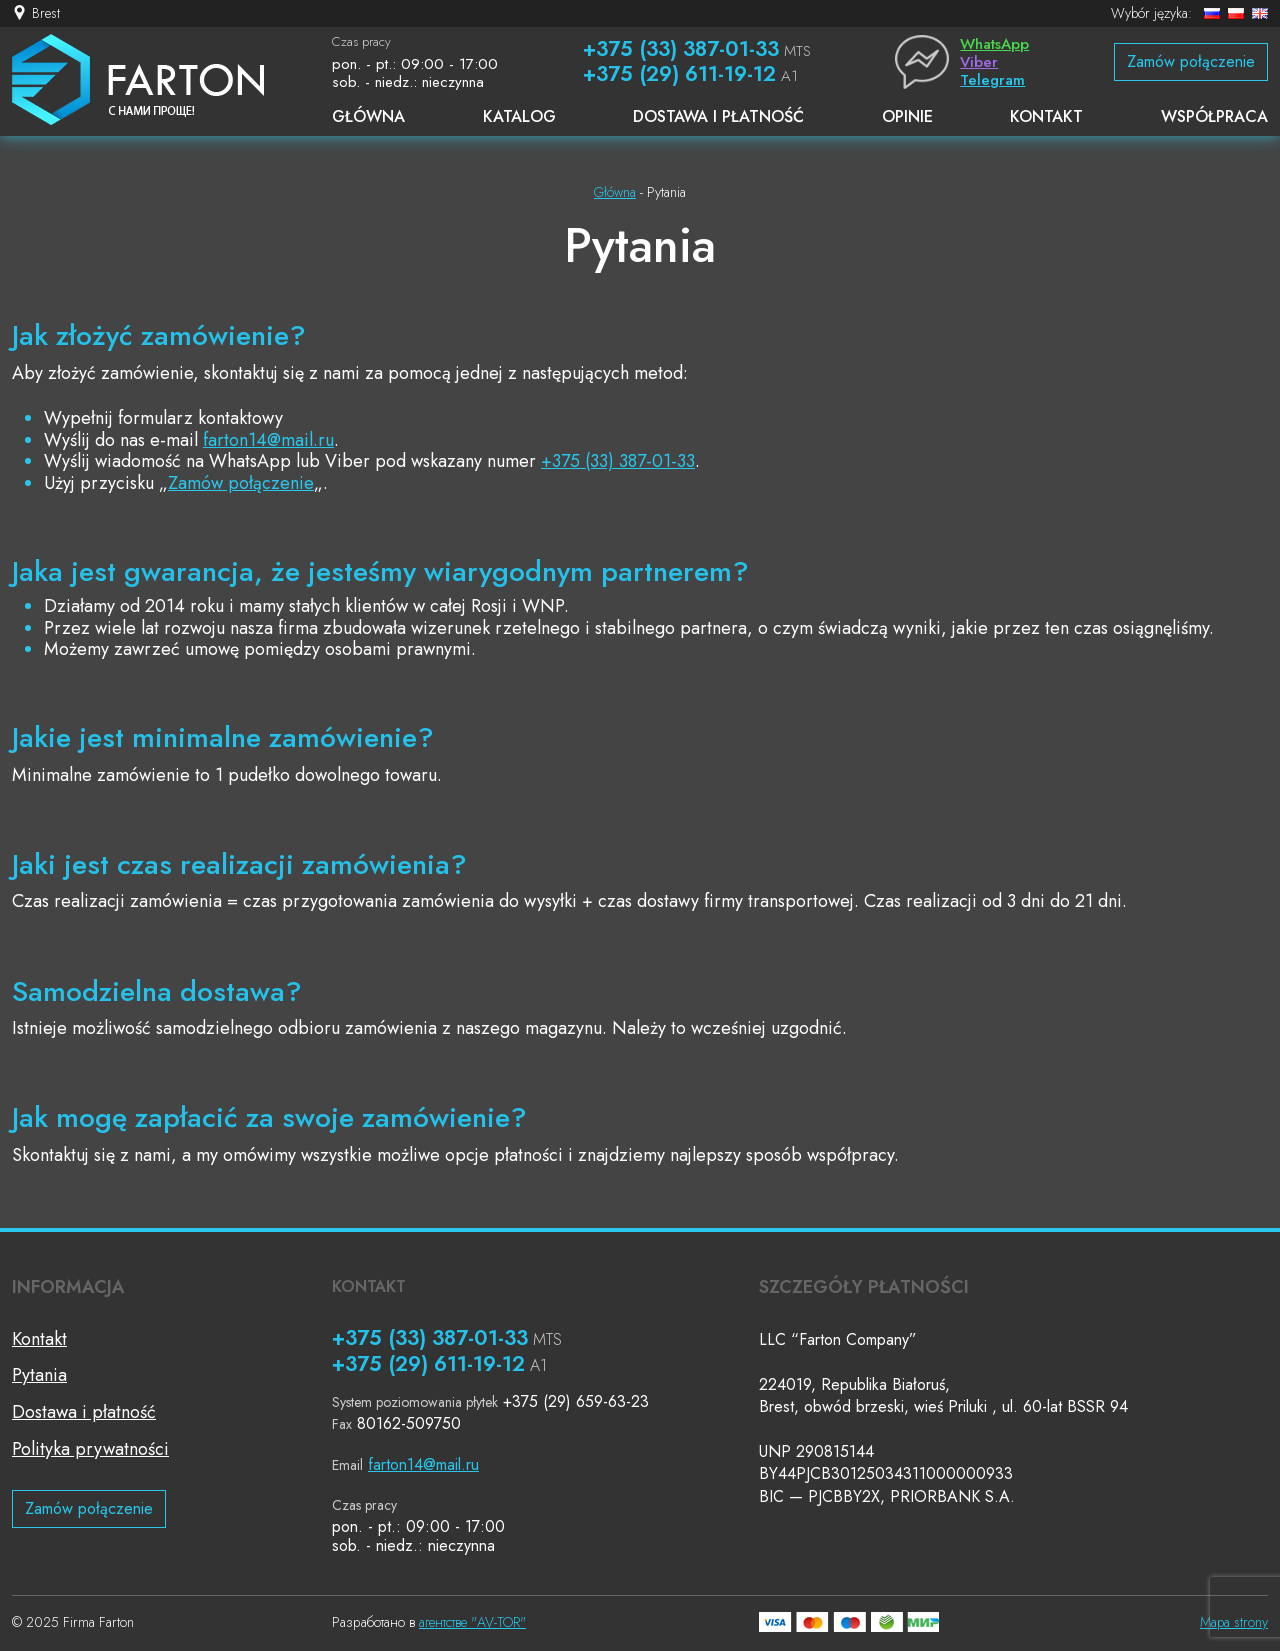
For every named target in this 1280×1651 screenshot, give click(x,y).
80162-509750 (409, 1423)
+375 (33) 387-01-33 (681, 49)
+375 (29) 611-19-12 (679, 74)
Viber (979, 62)
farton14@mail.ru (268, 440)
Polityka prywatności (90, 1449)
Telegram (992, 80)
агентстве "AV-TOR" (472, 1622)
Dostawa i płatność (84, 1412)
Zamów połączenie (1191, 61)
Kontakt (39, 1339)
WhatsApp (994, 44)
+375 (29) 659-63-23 (576, 1401)
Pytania (39, 1375)
